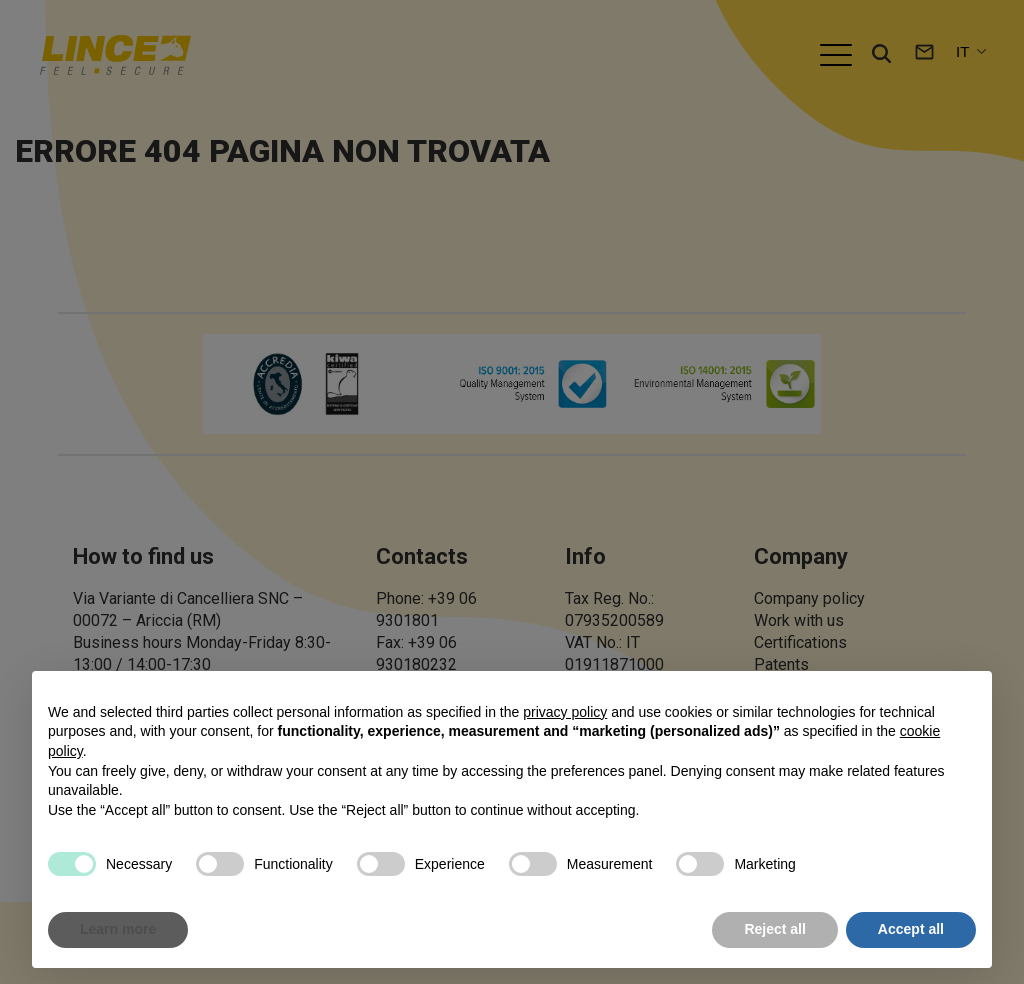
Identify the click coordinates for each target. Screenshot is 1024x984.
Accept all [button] (911, 929)
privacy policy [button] (565, 712)
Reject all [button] (774, 929)
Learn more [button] (118, 929)
